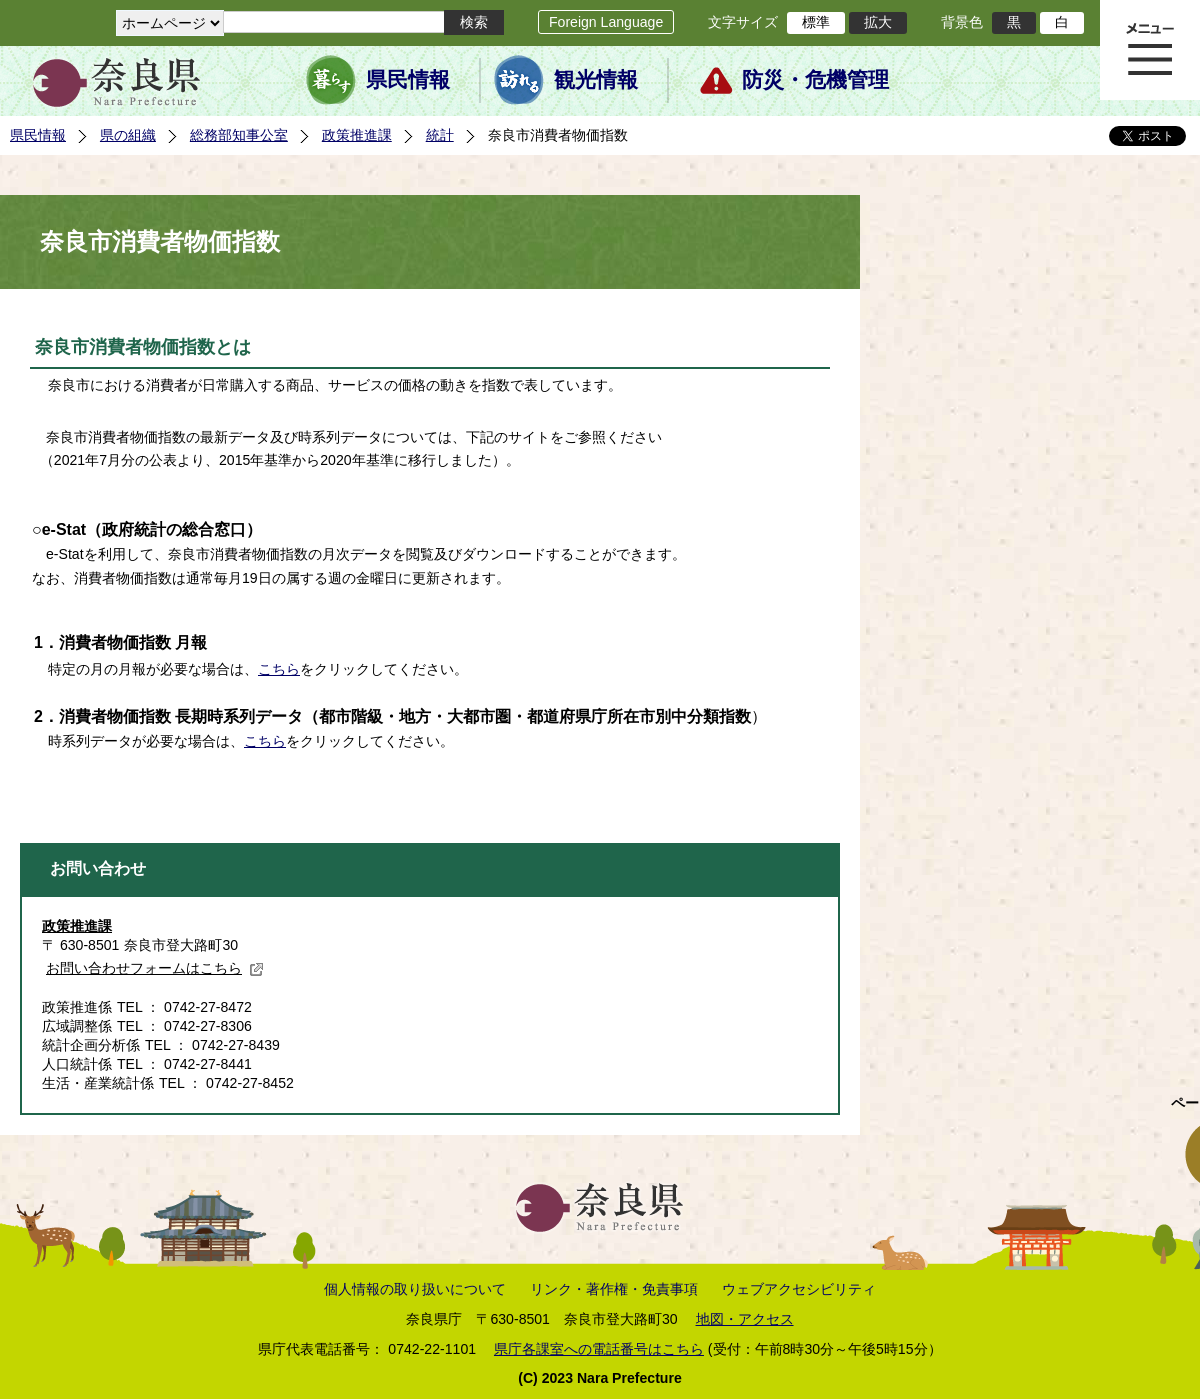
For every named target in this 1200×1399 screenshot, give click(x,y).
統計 (440, 135)
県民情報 (408, 80)
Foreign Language (606, 22)
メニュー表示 (1150, 50)
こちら (279, 669)
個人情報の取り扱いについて (415, 1289)
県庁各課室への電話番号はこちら (599, 1349)
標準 (816, 22)
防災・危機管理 (815, 80)
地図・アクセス (745, 1319)
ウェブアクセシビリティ (799, 1289)
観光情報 (596, 80)
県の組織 (128, 135)
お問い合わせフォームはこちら (155, 968)
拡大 (878, 22)
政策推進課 (357, 135)
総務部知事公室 (239, 135)
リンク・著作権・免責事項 (614, 1289)
